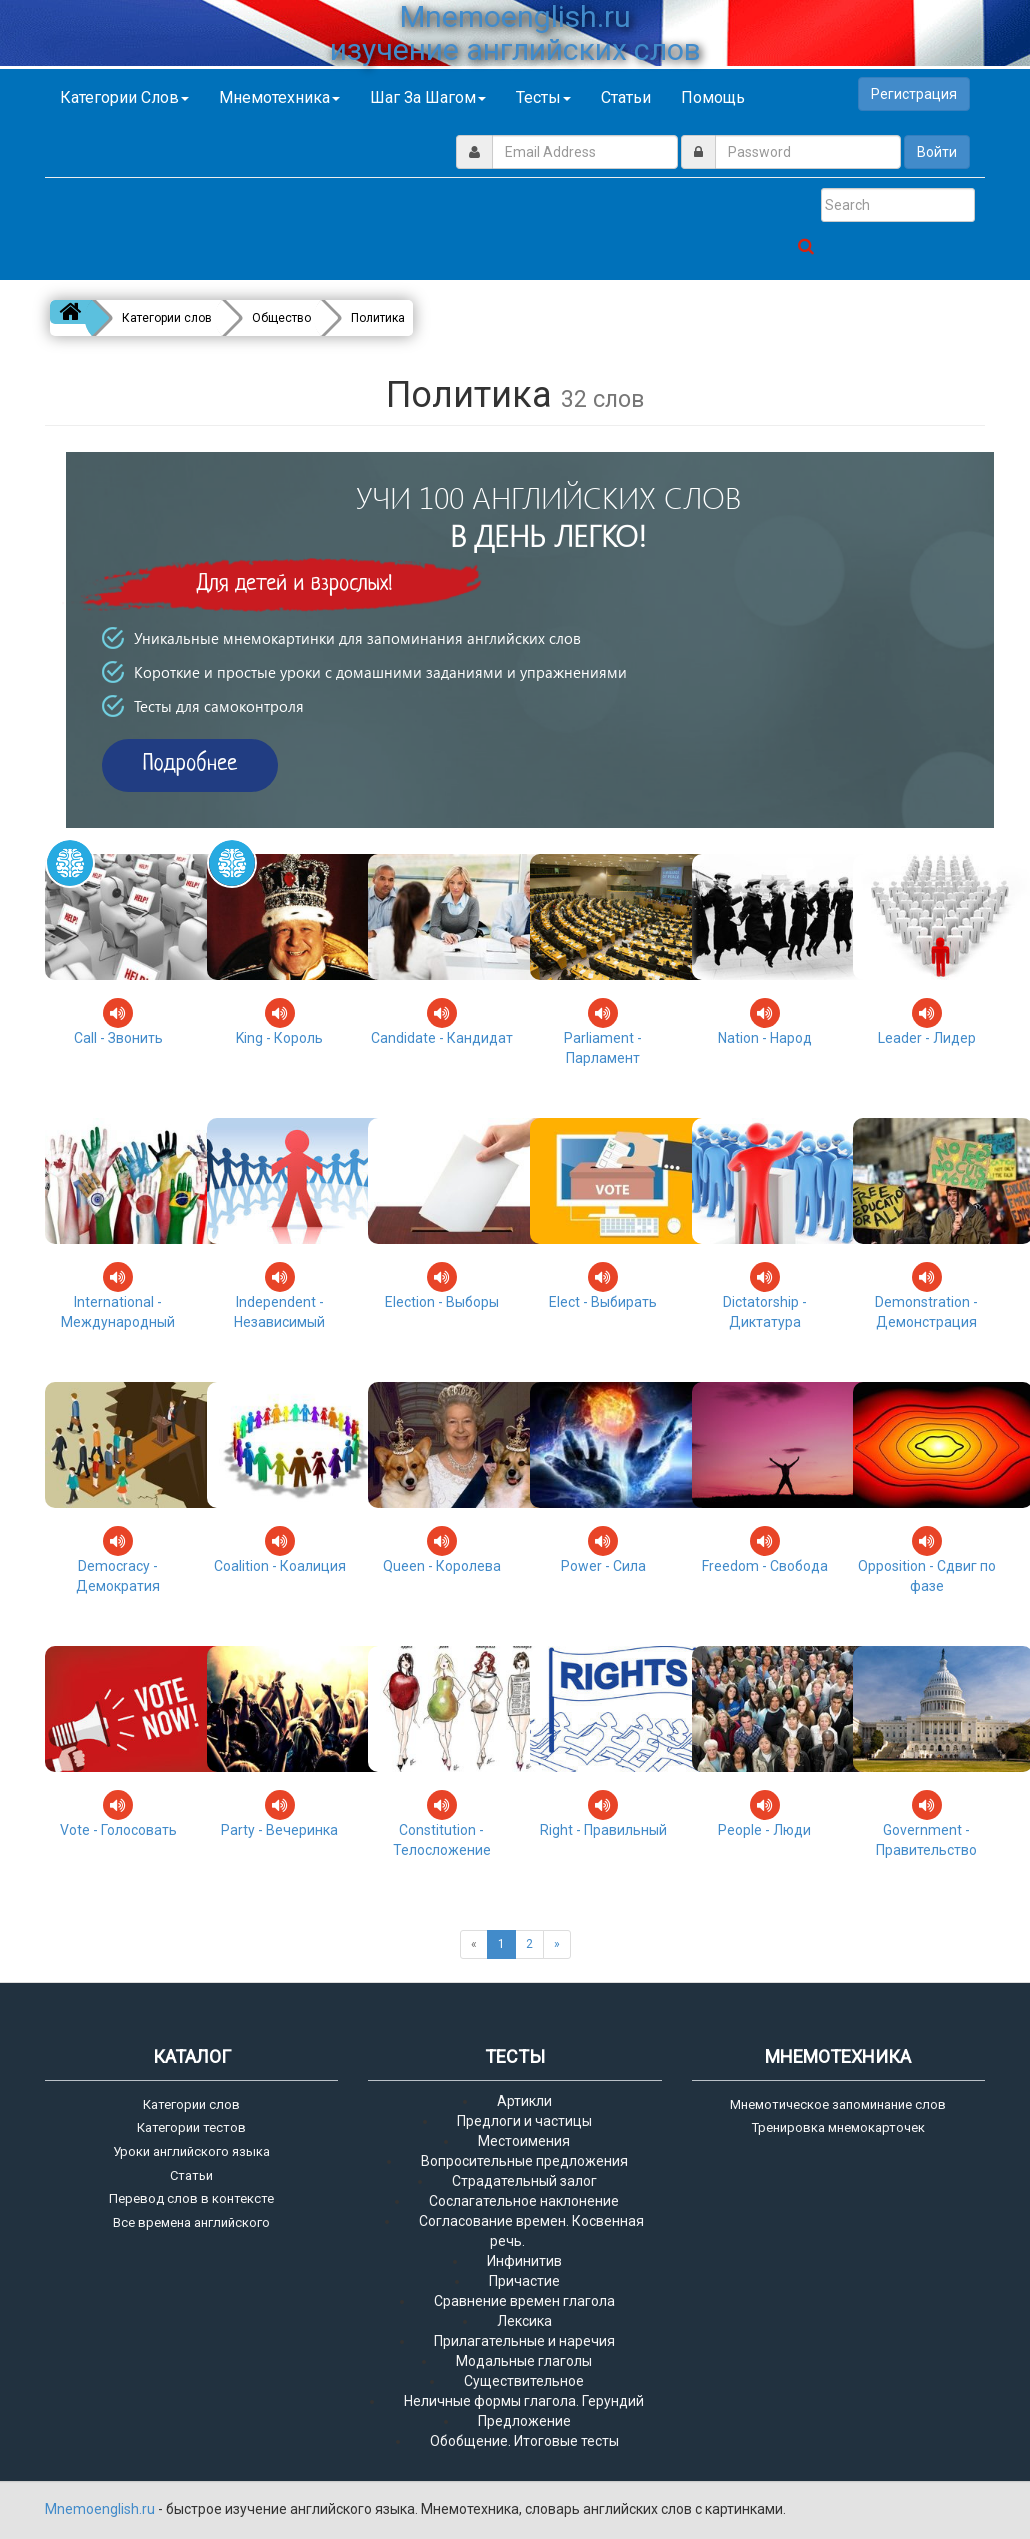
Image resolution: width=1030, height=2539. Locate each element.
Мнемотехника (279, 97)
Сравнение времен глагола (524, 2301)
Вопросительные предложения (524, 2161)
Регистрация (914, 94)
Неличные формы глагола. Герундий (524, 2401)
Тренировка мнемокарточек (838, 2127)
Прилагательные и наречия (524, 2341)
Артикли (524, 2101)
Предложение (524, 2421)
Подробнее (190, 764)
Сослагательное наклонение (524, 2201)
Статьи (626, 97)
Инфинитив (524, 2261)
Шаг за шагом (428, 97)
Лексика (524, 2321)
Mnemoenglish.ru (101, 2509)
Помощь (713, 97)
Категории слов (124, 97)
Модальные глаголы (524, 2361)
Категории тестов (191, 2127)
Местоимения (524, 2141)
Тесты (543, 97)
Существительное (524, 2381)
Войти (937, 152)
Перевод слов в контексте (191, 2198)
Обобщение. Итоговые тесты (524, 2441)
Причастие (524, 2281)
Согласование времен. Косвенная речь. (531, 2231)
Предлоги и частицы (524, 2121)
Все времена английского (191, 2222)
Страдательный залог (524, 2181)
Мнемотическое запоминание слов (838, 2104)
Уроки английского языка (191, 2151)
